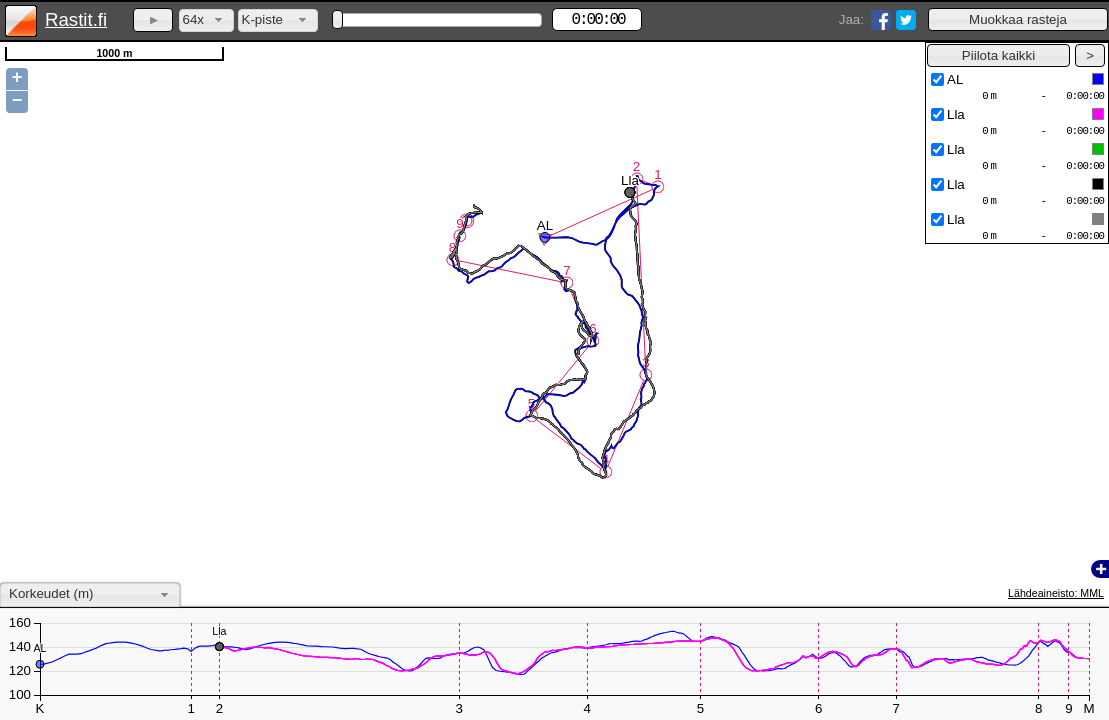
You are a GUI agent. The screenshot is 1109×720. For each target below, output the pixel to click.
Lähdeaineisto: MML (1056, 593)
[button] (1018, 19)
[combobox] (206, 20)
